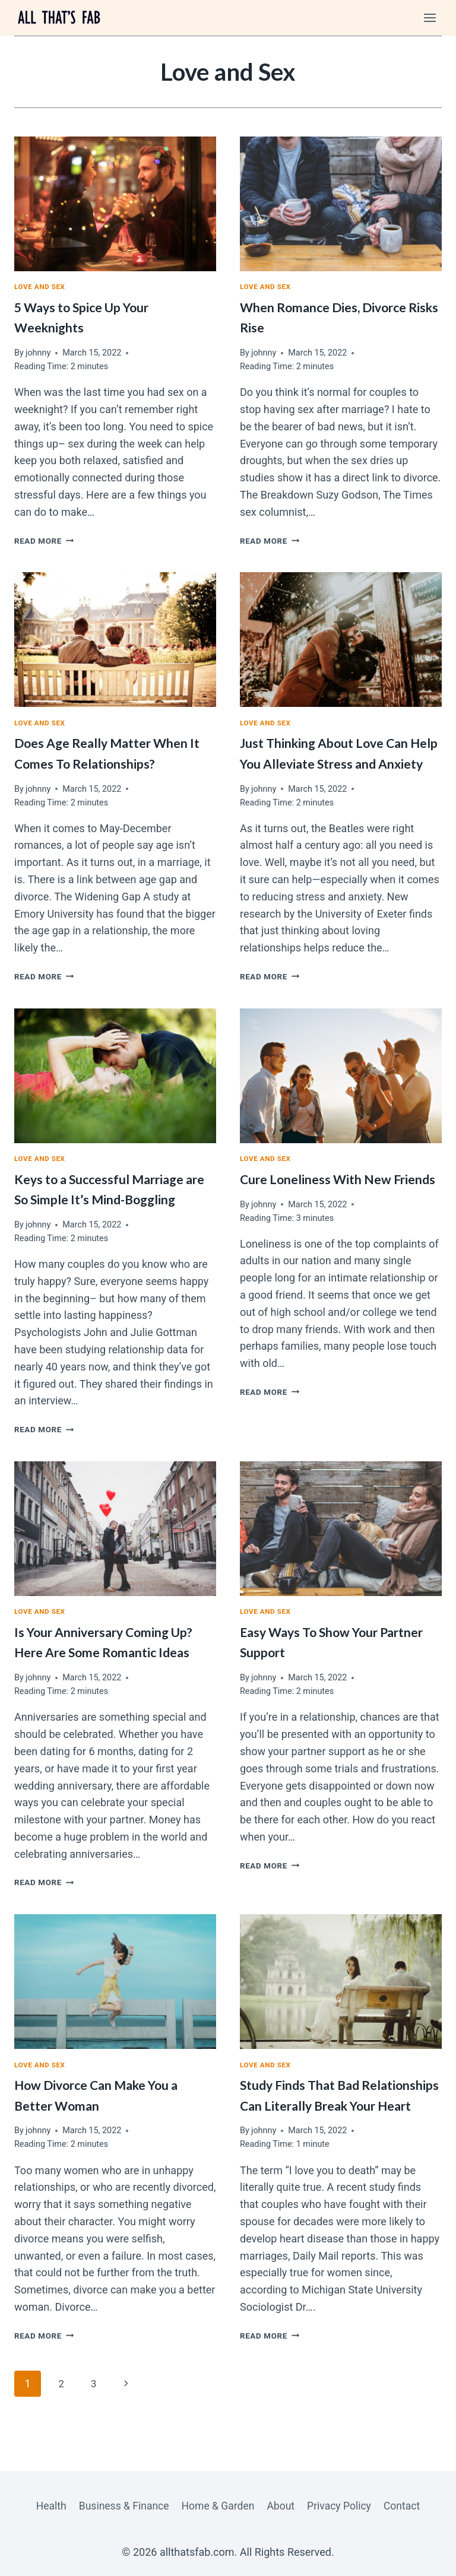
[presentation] (115, 204)
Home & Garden (217, 2505)
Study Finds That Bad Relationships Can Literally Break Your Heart (324, 2129)
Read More (46, 542)
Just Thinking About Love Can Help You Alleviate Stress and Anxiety (332, 765)
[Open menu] (429, 17)
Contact (406, 2505)
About (282, 2505)
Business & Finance (121, 2505)
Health (46, 2505)
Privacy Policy (342, 2505)
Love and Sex (41, 287)
